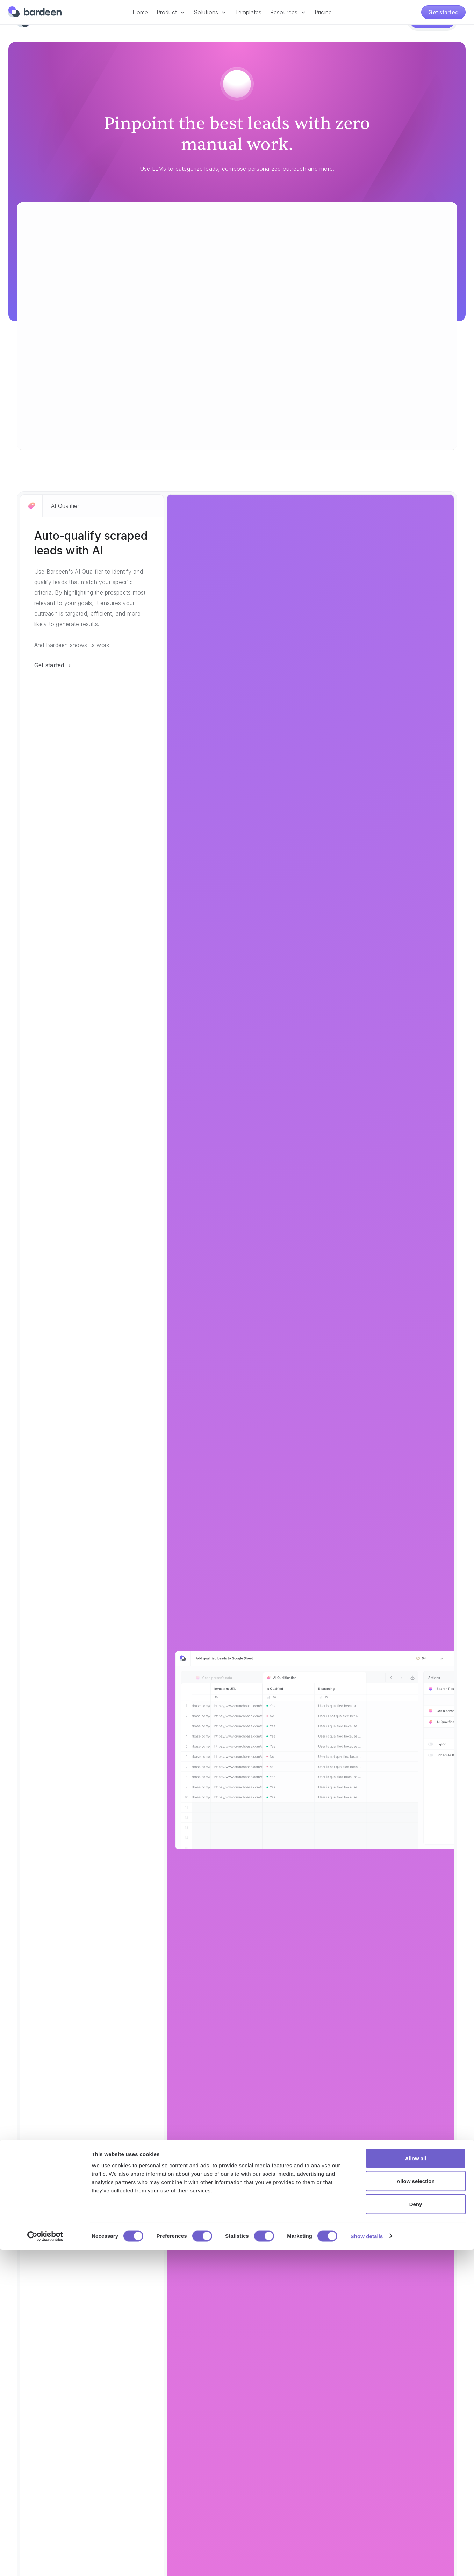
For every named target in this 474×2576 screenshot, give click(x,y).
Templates (248, 12)
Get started (443, 12)
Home (140, 12)
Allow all (415, 2484)
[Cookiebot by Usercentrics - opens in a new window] (45, 2562)
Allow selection (415, 2507)
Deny (415, 2530)
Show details (367, 2562)
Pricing (323, 12)
